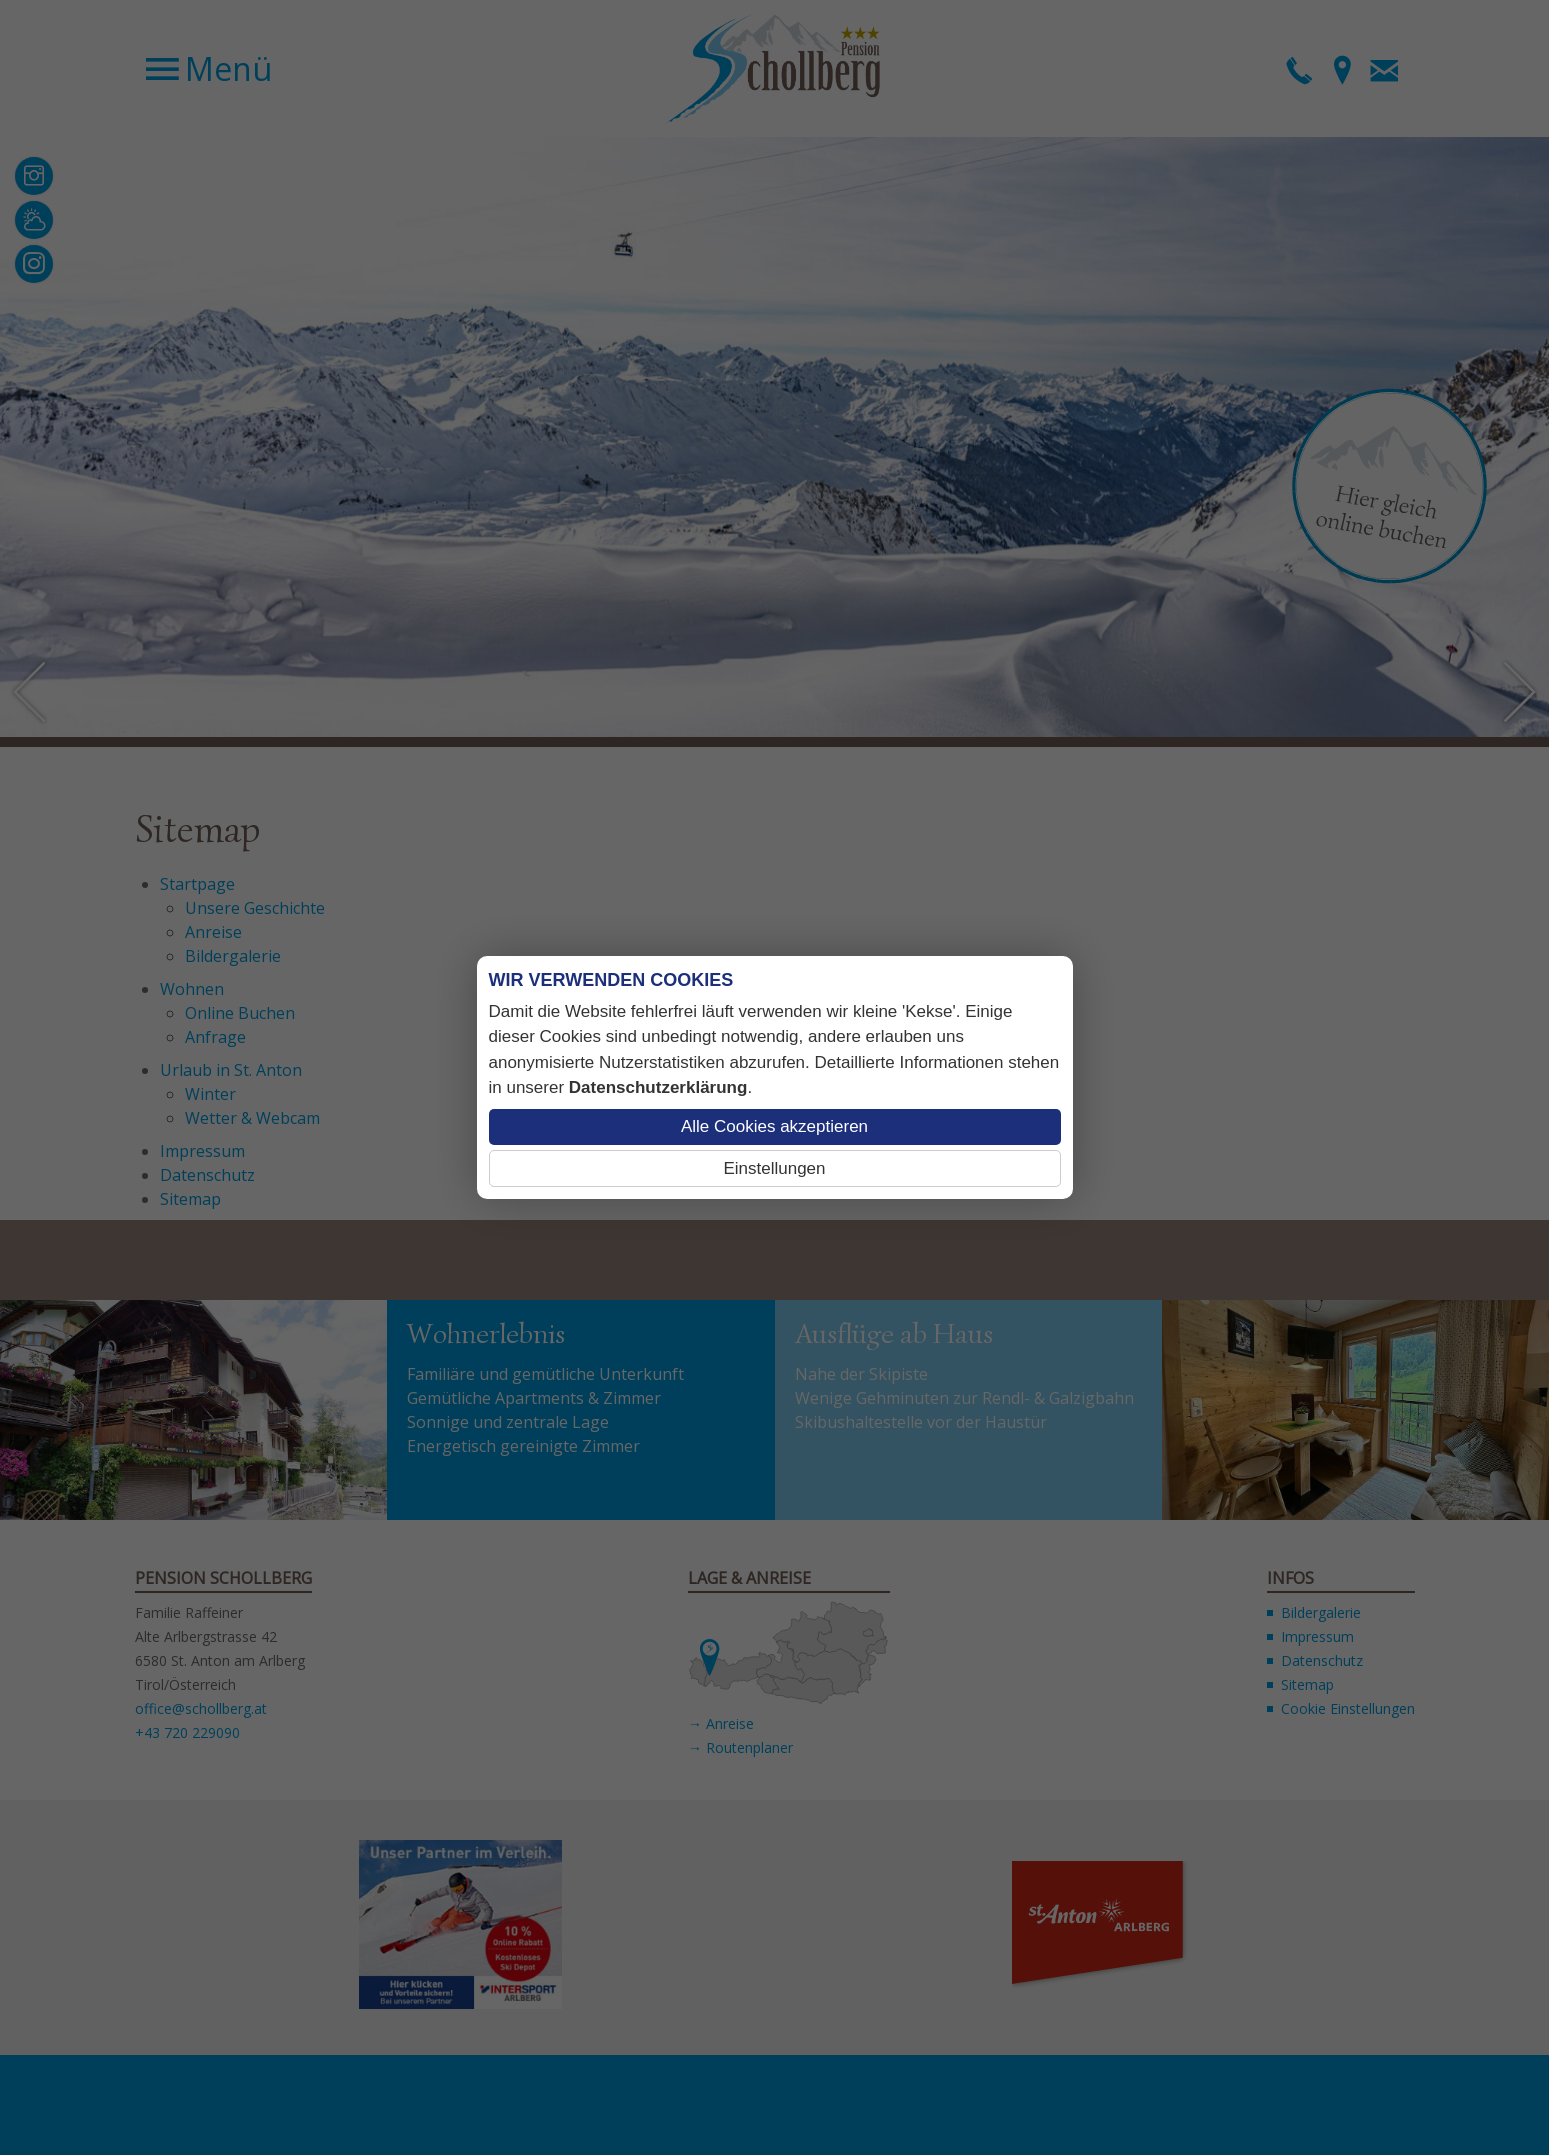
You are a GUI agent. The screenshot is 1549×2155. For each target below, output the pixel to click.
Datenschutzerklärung (658, 1087)
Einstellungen (774, 1168)
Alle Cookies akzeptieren (774, 1126)
